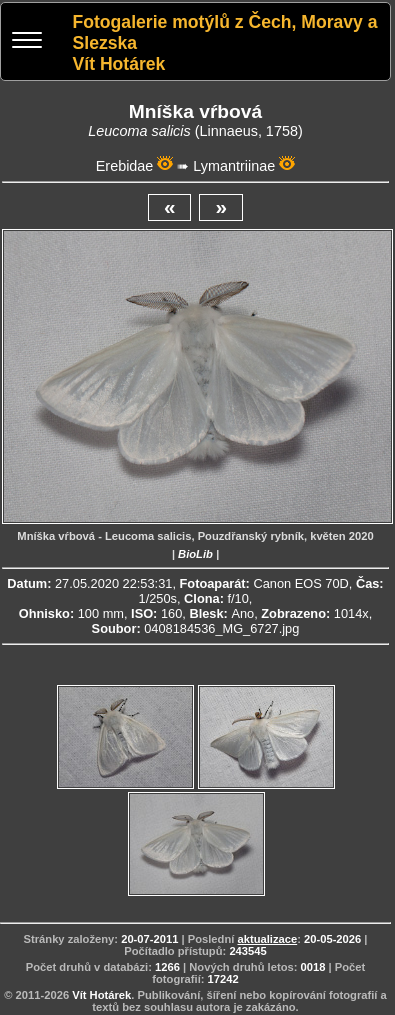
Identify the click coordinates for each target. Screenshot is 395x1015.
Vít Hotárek (101, 995)
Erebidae (125, 166)
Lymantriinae (234, 166)
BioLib (195, 554)
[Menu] (27, 42)
